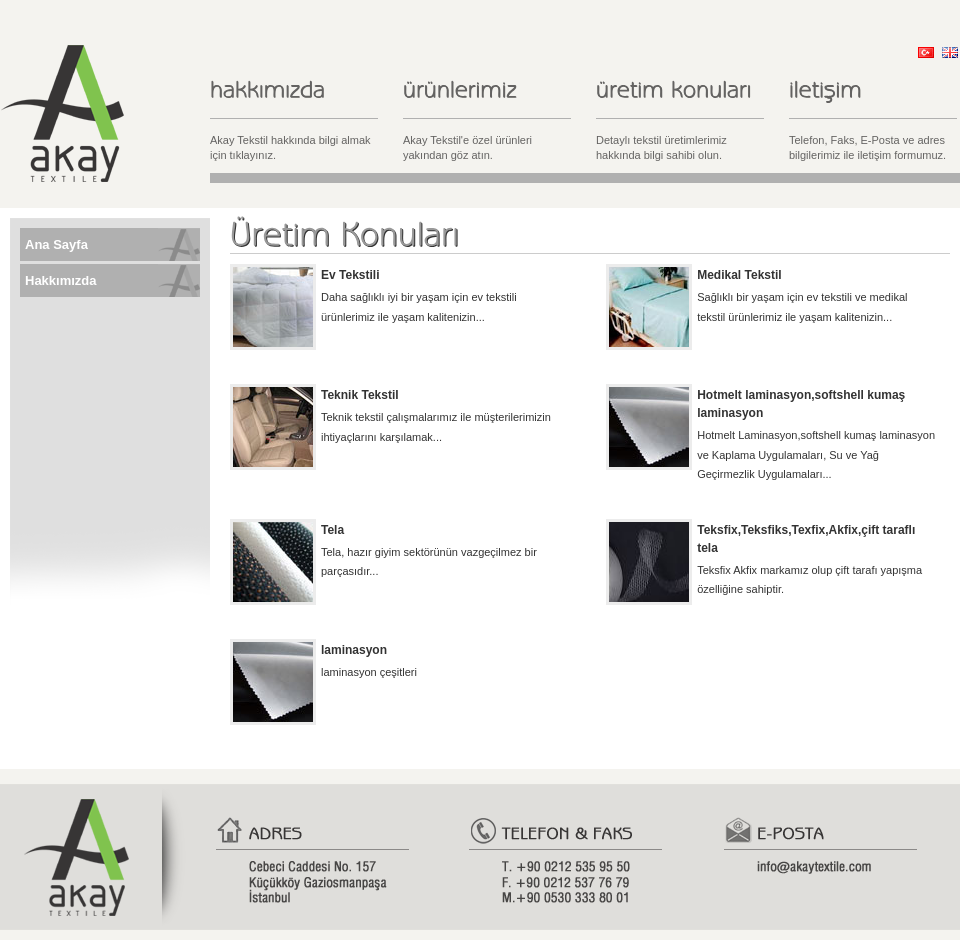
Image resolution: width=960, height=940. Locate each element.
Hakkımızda (61, 280)
